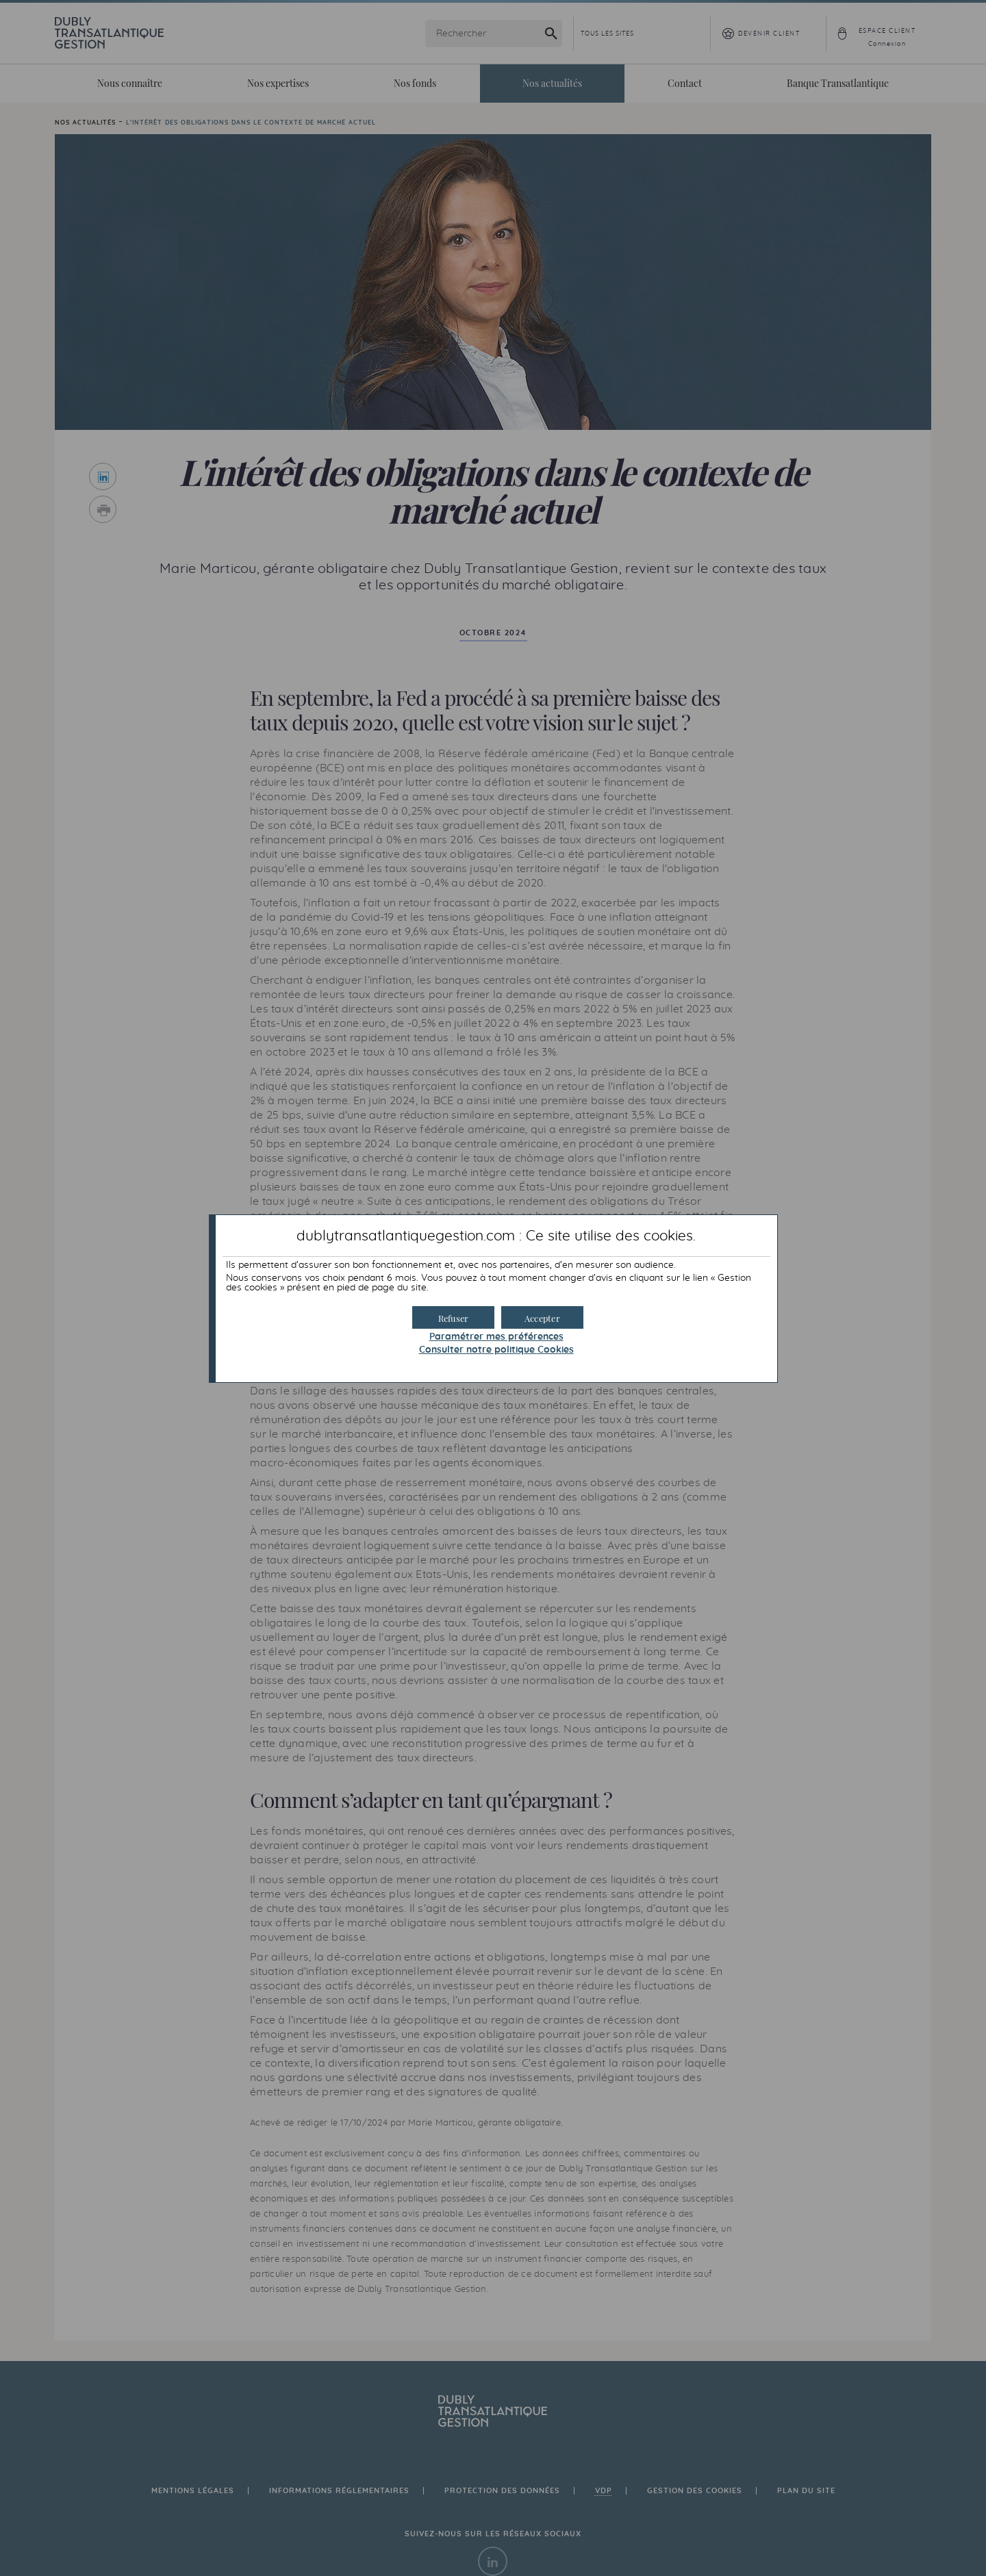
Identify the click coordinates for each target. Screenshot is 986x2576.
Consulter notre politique (496, 1350)
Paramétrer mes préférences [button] (496, 1337)
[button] (542, 1317)
